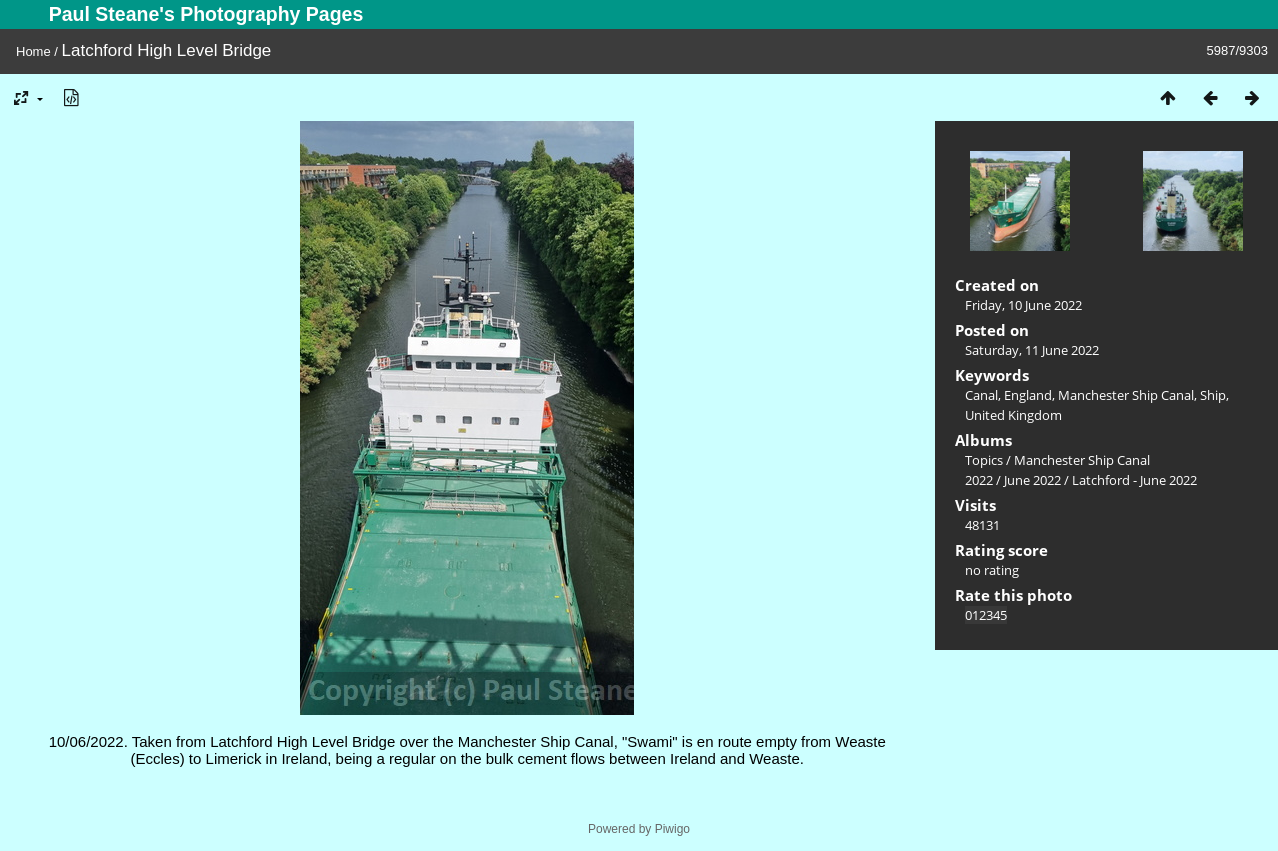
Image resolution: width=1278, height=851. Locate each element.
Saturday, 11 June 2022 (1032, 350)
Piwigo (672, 829)
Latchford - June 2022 (1134, 480)
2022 (979, 480)
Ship (1213, 395)
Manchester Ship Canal (1126, 395)
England (1028, 395)
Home (33, 51)
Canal (981, 395)
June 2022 (1032, 480)
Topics (984, 460)
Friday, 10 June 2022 (1023, 305)
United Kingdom (1013, 415)
